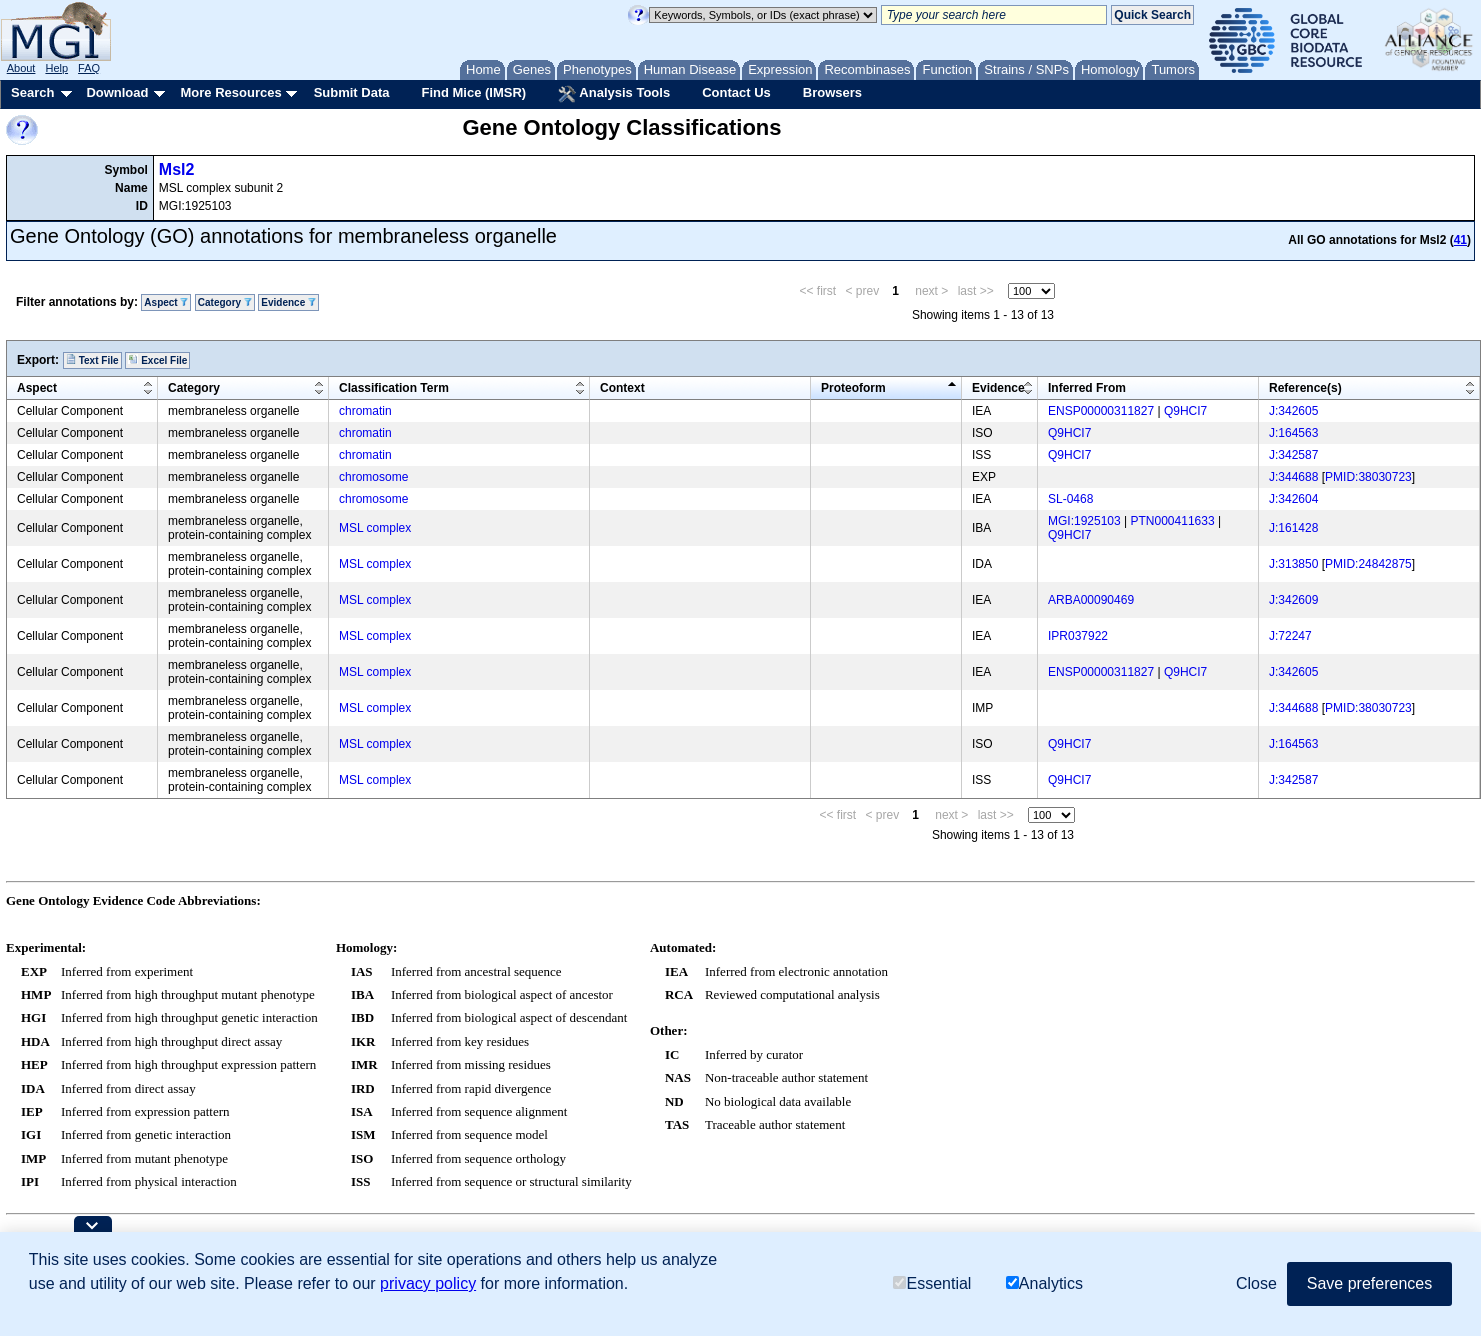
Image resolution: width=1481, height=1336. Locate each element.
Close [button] (1256, 1283)
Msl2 (177, 169)
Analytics (1044, 1284)
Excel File (157, 360)
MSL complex (375, 528)
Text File (92, 360)
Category (225, 302)
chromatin (365, 411)
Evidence (288, 302)
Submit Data (352, 92)
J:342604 (1293, 499)
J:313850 (1293, 564)
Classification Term (394, 388)
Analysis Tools (614, 94)
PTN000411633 (1173, 521)
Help (56, 68)
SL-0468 (1070, 499)
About (21, 68)
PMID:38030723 (1368, 477)
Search (32, 92)
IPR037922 (1078, 636)
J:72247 (1290, 636)
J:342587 (1293, 455)
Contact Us (736, 92)
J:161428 (1293, 528)
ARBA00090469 (1091, 600)
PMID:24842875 (1368, 564)
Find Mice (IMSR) (473, 92)
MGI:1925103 (1084, 521)
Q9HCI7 (1185, 411)
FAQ (89, 68)
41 (1460, 240)
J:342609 (1293, 600)
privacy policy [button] (428, 1283)
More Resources (230, 92)
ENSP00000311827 (1101, 411)
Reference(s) (1305, 388)
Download (117, 92)
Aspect (166, 302)
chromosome (373, 477)
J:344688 (1293, 477)
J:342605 (1293, 411)
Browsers (832, 92)
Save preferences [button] (1369, 1283)
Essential (932, 1284)
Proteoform (853, 388)
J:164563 (1293, 433)
